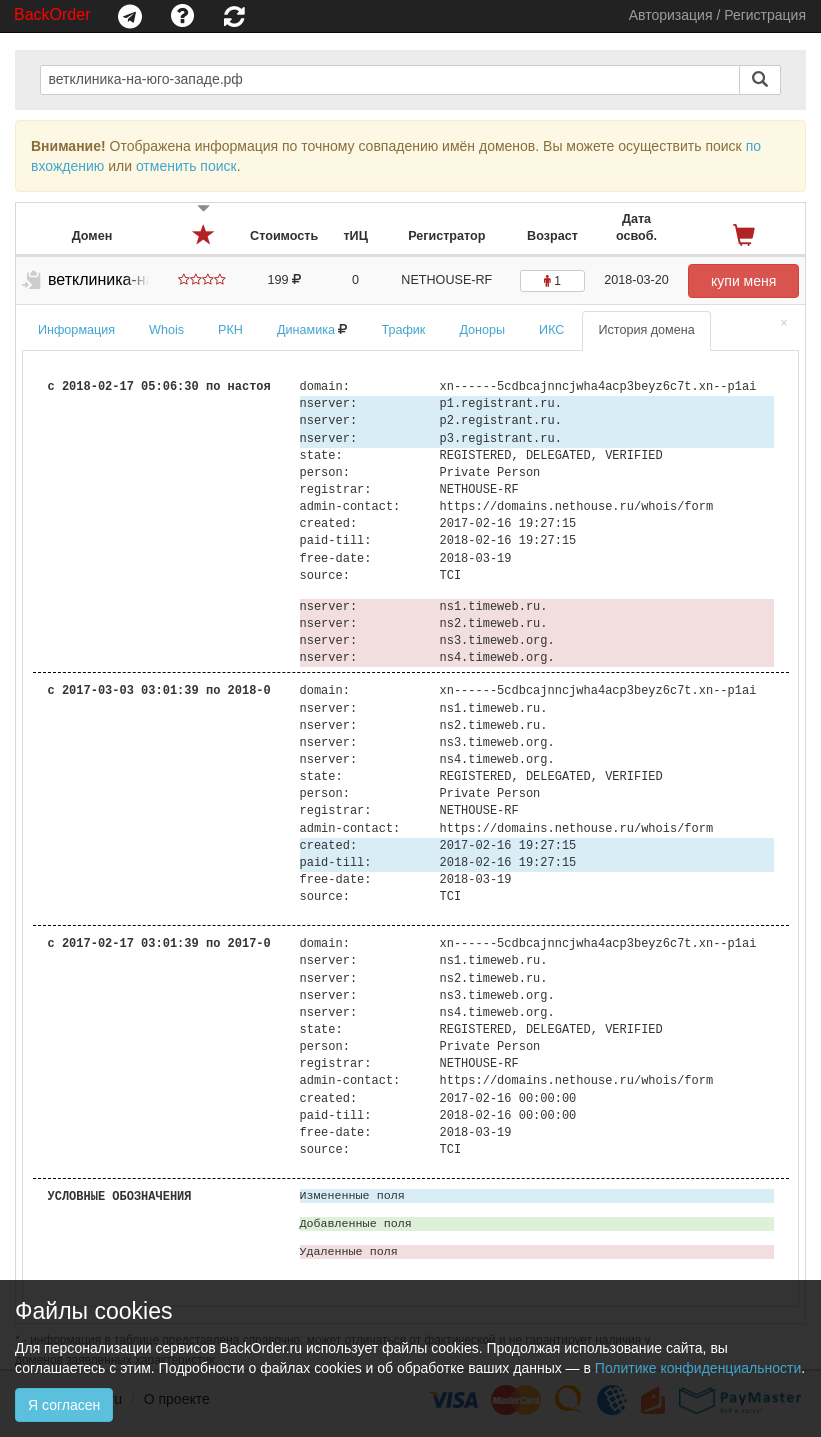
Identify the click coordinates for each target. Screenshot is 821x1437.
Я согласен (64, 1405)
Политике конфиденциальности (698, 1368)
